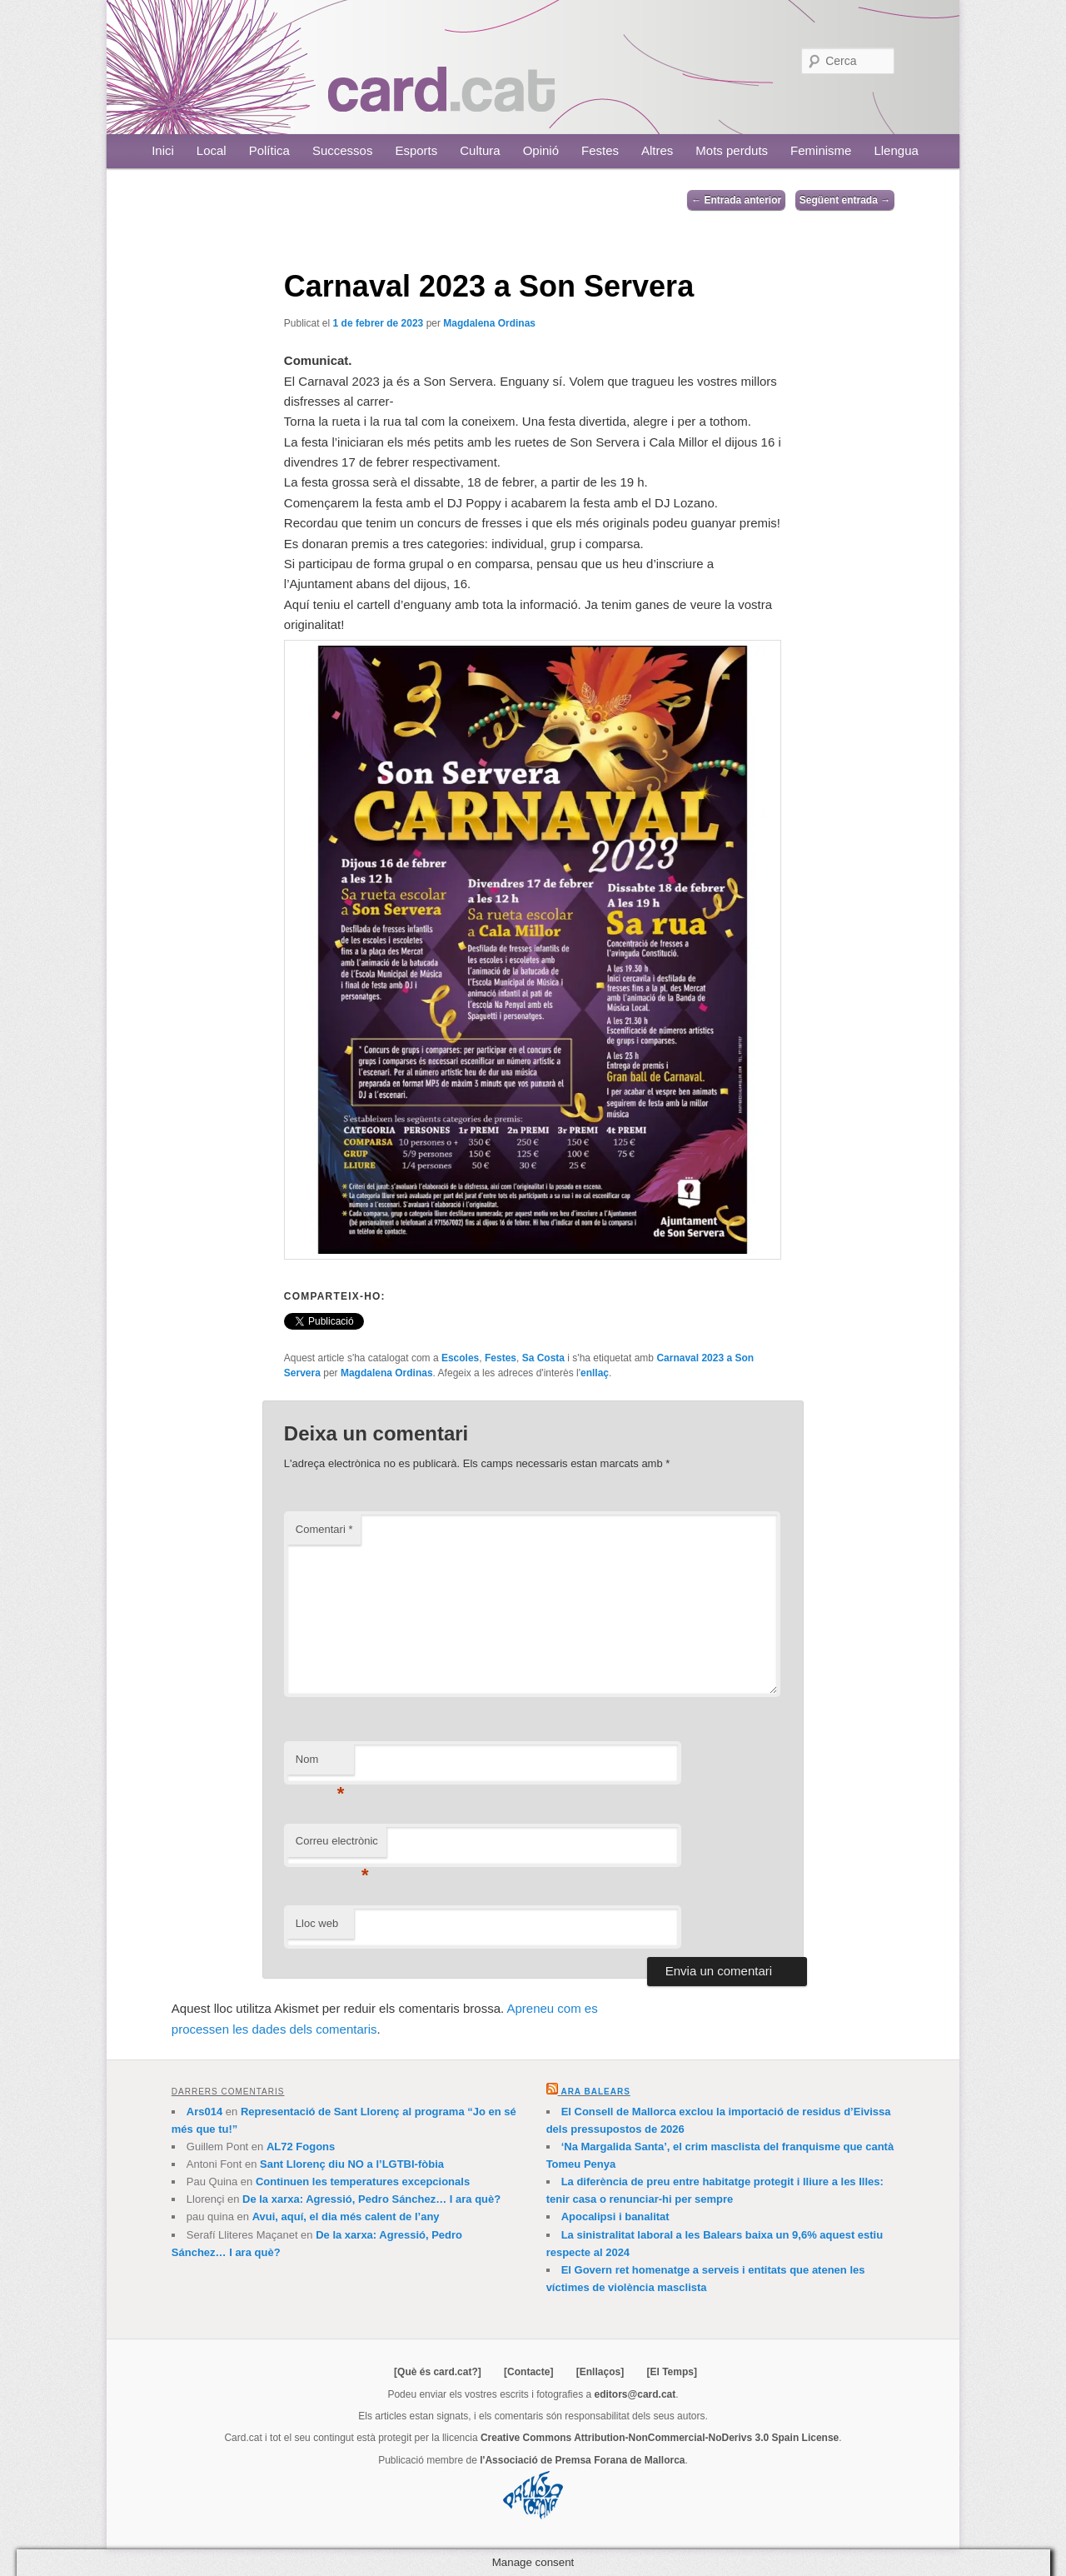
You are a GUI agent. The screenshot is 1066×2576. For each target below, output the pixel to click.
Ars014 (204, 2111)
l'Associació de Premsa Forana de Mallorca (582, 2460)
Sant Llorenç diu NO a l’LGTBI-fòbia (352, 2164)
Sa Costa (543, 1358)
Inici (163, 150)
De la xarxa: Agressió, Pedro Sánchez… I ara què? (371, 2199)
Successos (342, 150)
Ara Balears (595, 2091)
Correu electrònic (337, 1846)
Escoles (460, 1358)
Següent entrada (845, 200)
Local (212, 150)
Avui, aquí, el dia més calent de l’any (346, 2216)
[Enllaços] (600, 2372)
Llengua (896, 150)
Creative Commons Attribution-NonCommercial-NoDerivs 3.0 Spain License (660, 2438)
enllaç (594, 1373)
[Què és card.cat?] (437, 2372)
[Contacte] (528, 2372)
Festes (600, 150)
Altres (657, 150)
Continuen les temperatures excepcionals (363, 2181)
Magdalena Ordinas (489, 323)
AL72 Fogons (300, 2146)
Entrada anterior (736, 200)
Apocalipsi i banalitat (615, 2216)
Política (269, 150)
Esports (416, 150)
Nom (320, 1764)
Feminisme (820, 150)
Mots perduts (731, 150)
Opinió (541, 150)
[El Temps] (671, 2372)
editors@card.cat (635, 2394)
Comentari (324, 1529)
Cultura (480, 150)
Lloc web (317, 1923)
